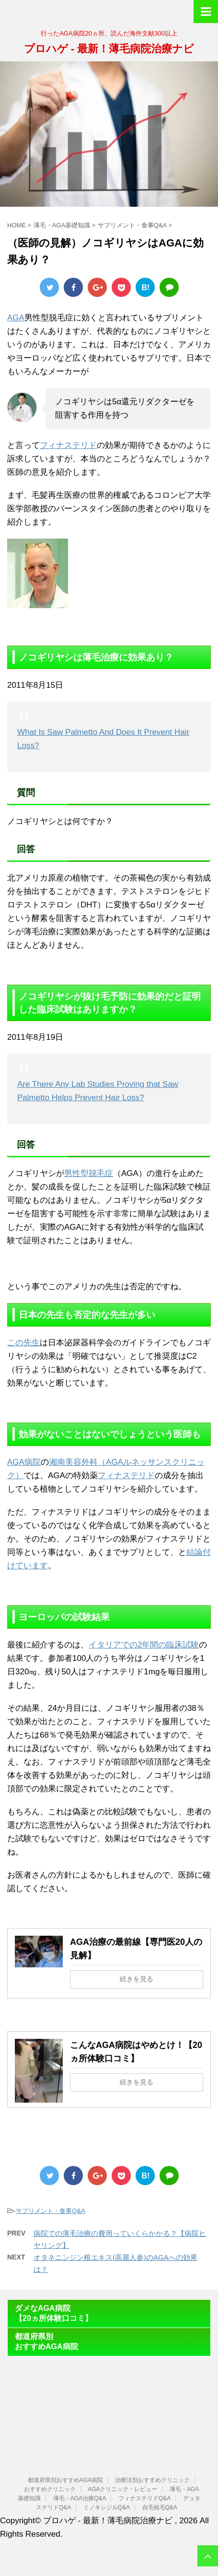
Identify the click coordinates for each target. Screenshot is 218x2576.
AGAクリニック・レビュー (122, 2489)
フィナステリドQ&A (144, 2498)
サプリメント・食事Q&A (50, 2210)
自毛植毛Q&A (159, 2507)
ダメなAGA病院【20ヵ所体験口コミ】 (53, 2313)
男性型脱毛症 (88, 1173)
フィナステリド (68, 445)
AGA (15, 317)
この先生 (23, 1342)
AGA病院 (24, 1462)
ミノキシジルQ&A (106, 2507)
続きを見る (136, 1979)
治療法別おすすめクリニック (152, 2480)
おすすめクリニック (50, 2489)
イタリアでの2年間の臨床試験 (144, 1644)
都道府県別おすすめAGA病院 (46, 2341)
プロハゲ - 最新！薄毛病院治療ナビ (109, 49)
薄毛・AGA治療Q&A (79, 2498)
